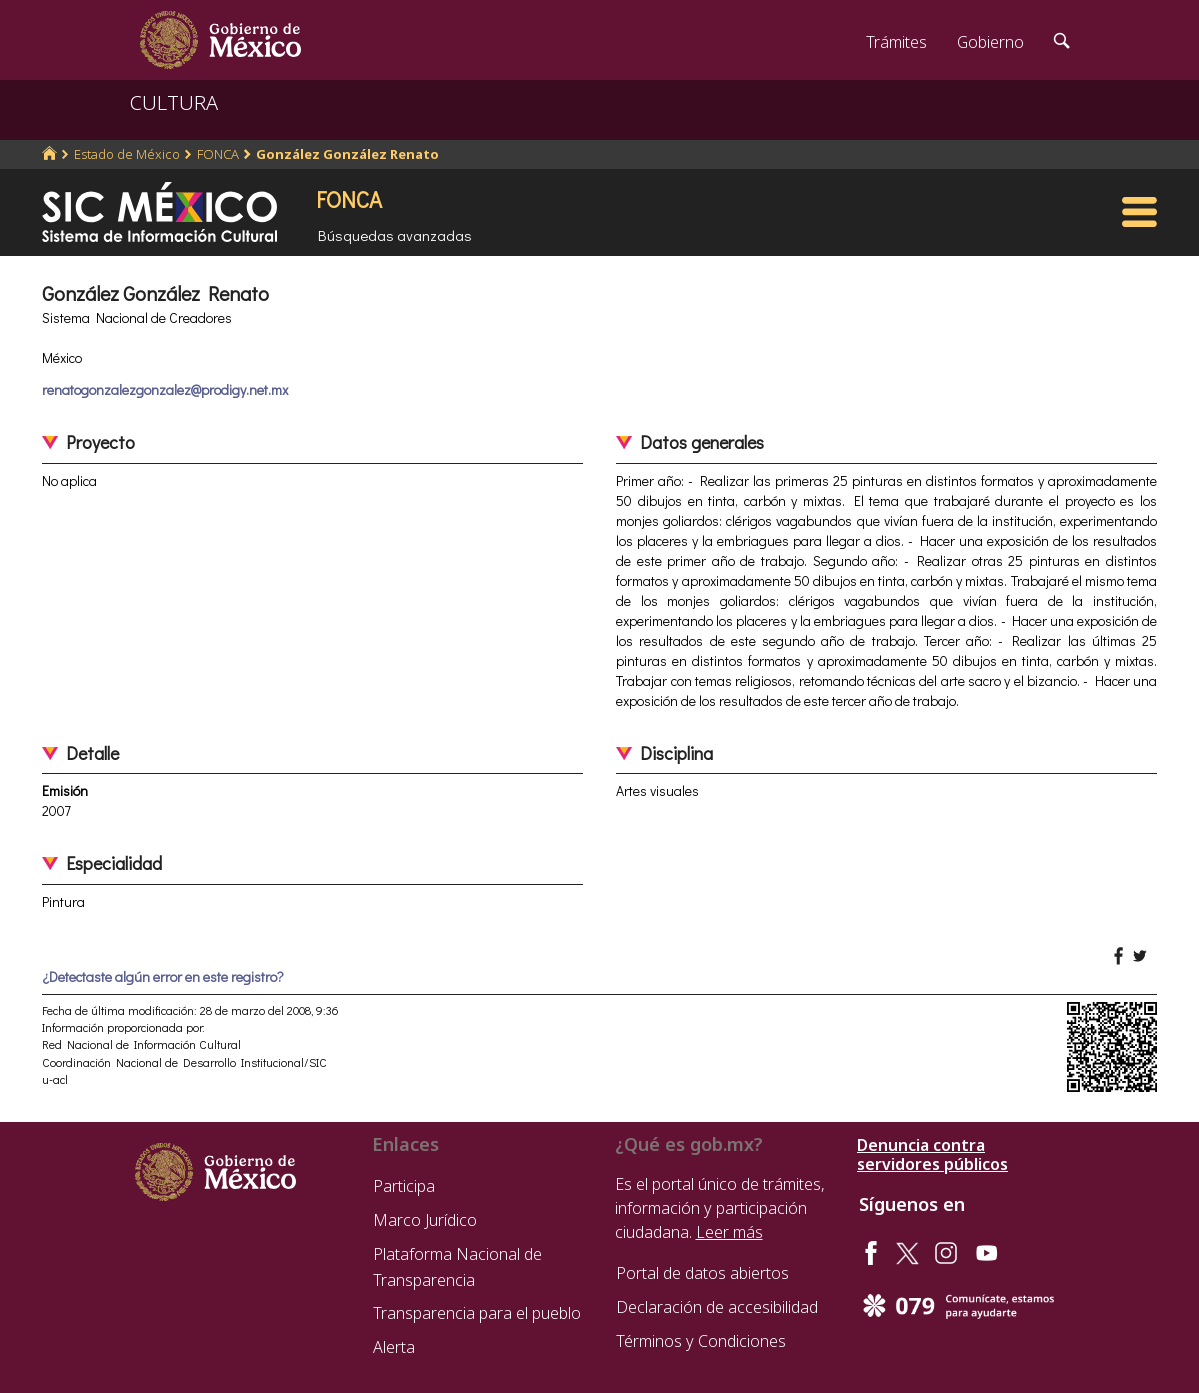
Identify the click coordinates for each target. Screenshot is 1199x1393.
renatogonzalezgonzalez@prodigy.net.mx (165, 389)
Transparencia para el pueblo (477, 1313)
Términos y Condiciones (701, 1341)
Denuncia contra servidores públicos (932, 1155)
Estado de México (127, 154)
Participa (404, 1186)
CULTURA (174, 102)
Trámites (896, 42)
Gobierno (990, 42)
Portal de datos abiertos (702, 1273)
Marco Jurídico (425, 1220)
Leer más (729, 1232)
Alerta (394, 1347)
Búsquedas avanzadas (395, 235)
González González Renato (347, 154)
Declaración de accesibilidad (717, 1307)
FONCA (218, 154)
